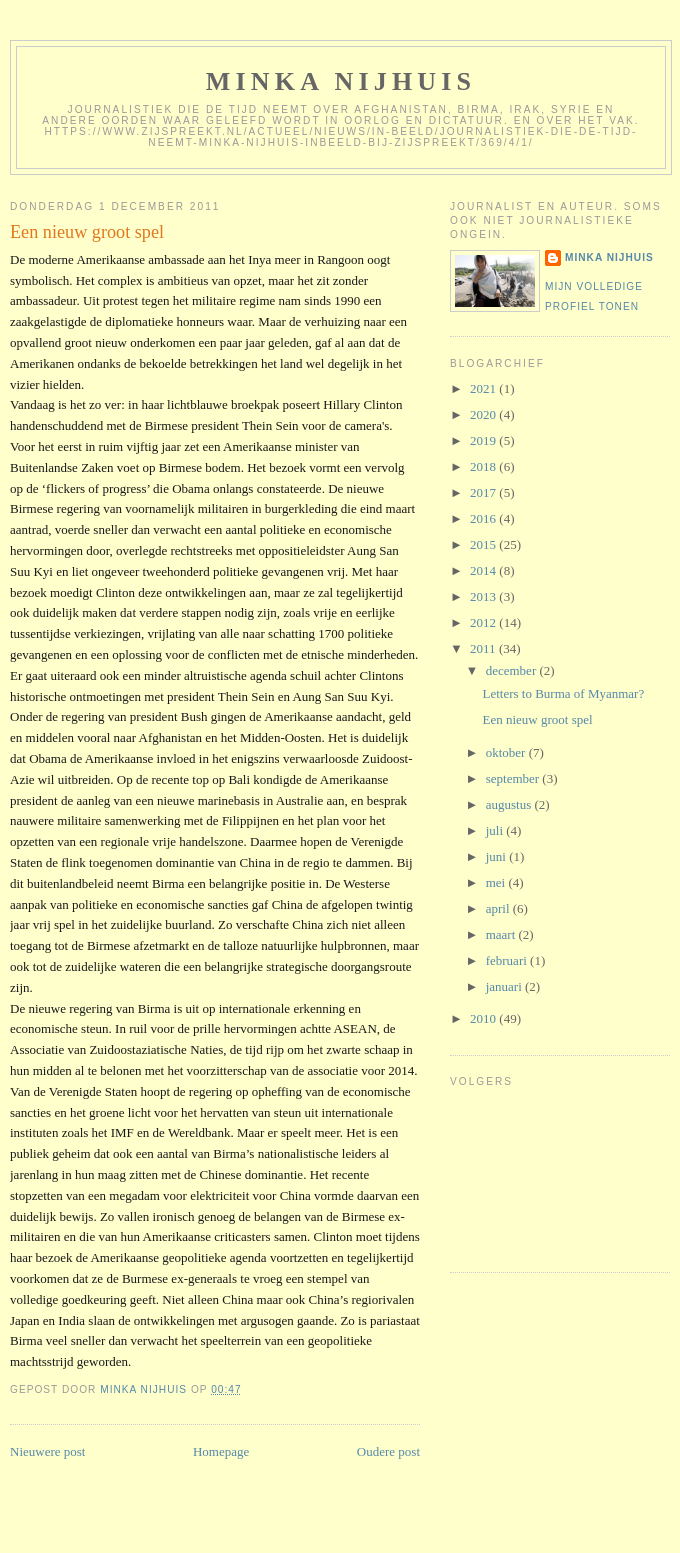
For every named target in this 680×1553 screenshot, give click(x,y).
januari (505, 986)
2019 (484, 440)
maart (502, 934)
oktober (507, 752)
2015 (484, 544)
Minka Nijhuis (341, 81)
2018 (484, 466)
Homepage (221, 1451)
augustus (510, 804)
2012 (484, 622)
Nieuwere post (47, 1451)
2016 (484, 518)
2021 (484, 388)
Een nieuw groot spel (537, 719)
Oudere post (388, 1451)
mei (497, 882)
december (513, 670)
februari (508, 960)
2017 (484, 492)
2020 (484, 414)
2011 (484, 648)
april (499, 908)
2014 (484, 570)
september (514, 778)
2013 (484, 596)
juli (496, 830)
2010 (484, 1018)
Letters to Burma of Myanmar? (563, 693)
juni (497, 856)
